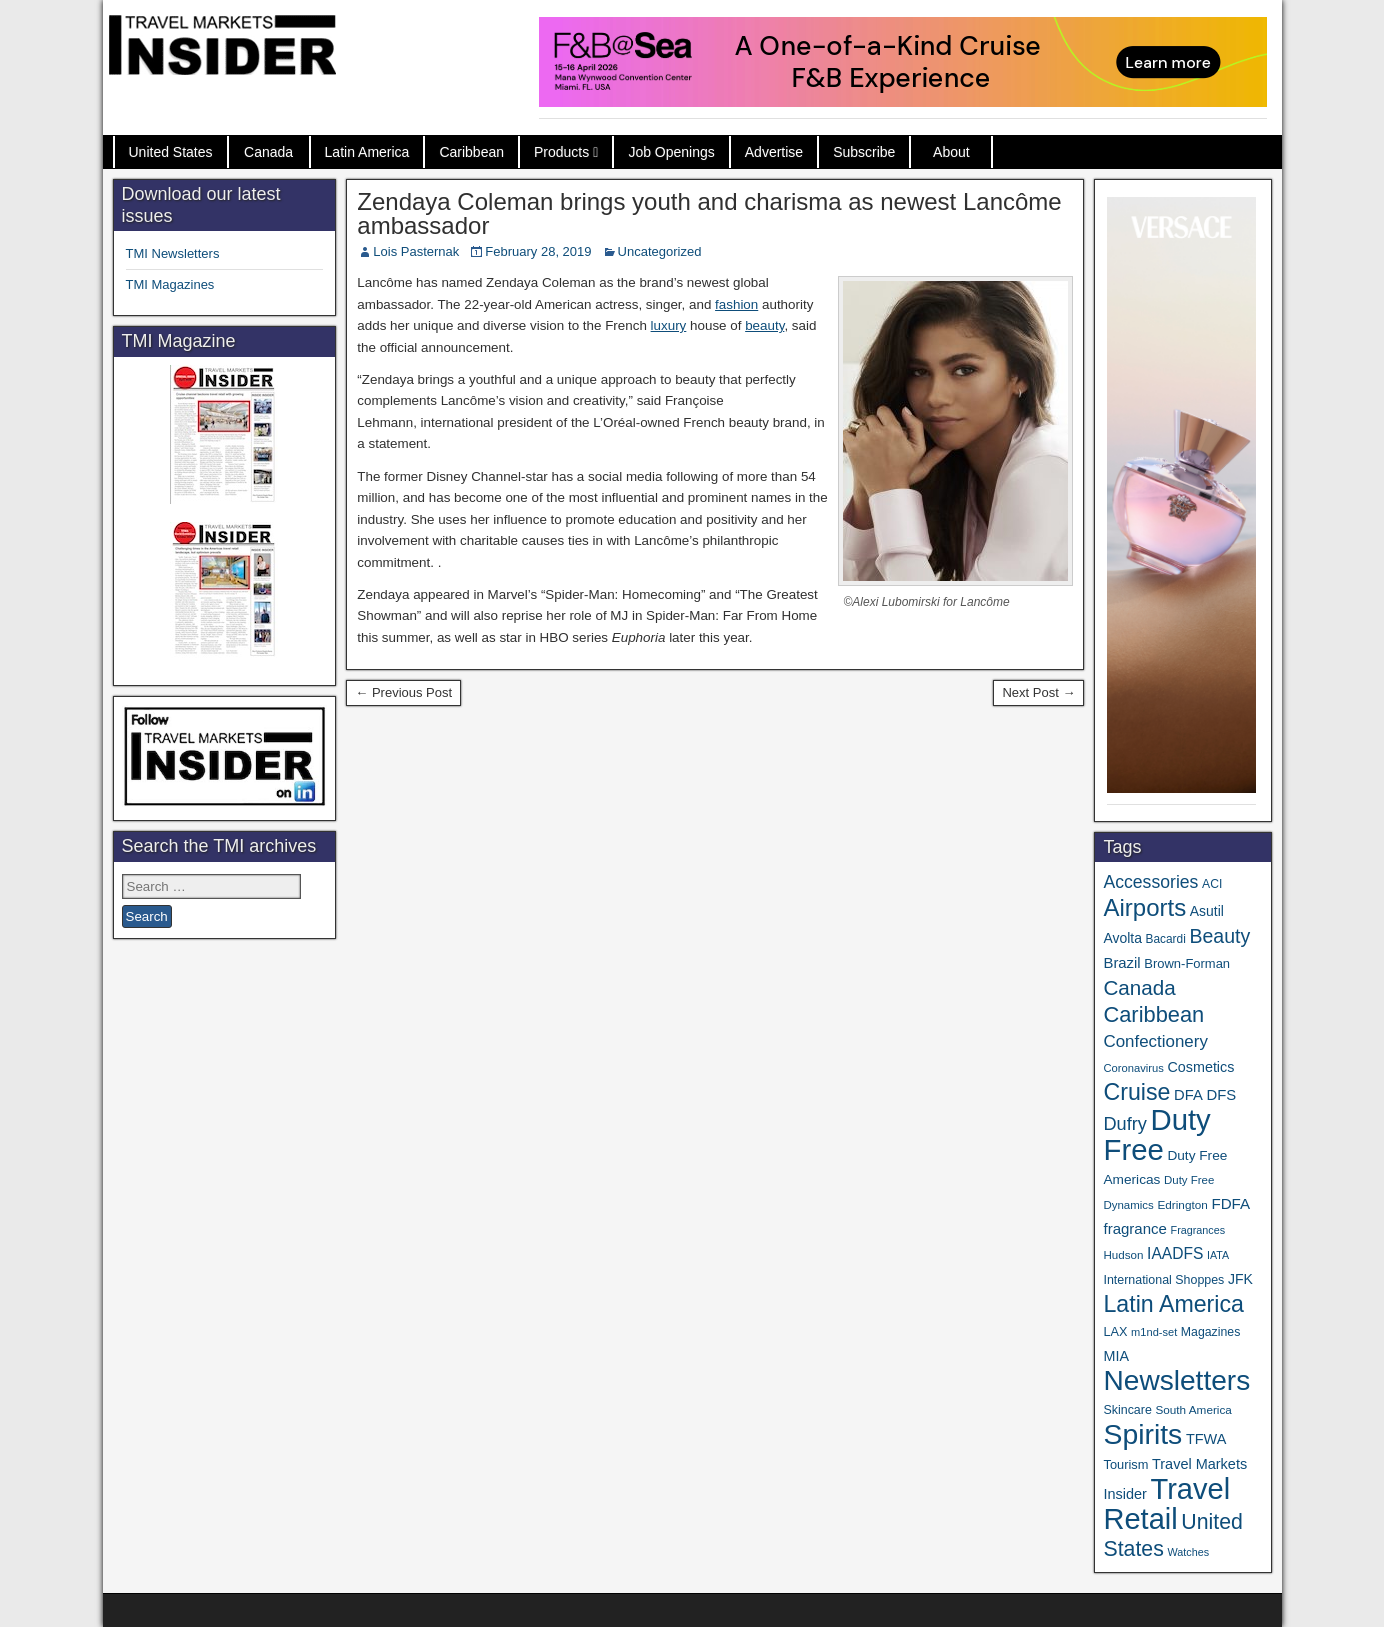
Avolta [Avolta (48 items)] (1122, 938)
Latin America (367, 152)
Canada (268, 152)
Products (561, 152)
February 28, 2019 (538, 251)
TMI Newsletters (173, 253)
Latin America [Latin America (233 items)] (1173, 1304)
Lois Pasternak (416, 251)
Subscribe (864, 152)
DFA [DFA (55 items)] (1188, 1095)
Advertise (774, 152)
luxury (669, 325)
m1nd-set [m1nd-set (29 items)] (1154, 1332)
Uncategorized (660, 251)
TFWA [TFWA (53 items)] (1206, 1439)
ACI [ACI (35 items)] (1212, 884)
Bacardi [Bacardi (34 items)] (1166, 939)
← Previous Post (403, 692)
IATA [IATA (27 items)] (1218, 1255)
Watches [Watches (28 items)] (1188, 1552)
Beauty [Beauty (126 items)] (1219, 936)
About (951, 152)
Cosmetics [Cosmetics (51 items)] (1201, 1067)
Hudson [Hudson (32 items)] (1123, 1254)
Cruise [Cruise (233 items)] (1136, 1092)
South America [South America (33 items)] (1193, 1409)
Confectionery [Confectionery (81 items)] (1155, 1041)
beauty (764, 325)
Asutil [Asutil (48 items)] (1207, 911)
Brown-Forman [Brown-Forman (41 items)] (1187, 963)
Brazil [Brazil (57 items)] (1121, 963)
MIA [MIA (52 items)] (1115, 1356)
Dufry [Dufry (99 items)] (1124, 1124)
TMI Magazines (170, 284)
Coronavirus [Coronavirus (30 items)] (1133, 1068)
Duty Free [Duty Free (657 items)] (1156, 1134)
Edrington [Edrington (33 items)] (1182, 1204)
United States (171, 152)
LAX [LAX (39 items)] (1115, 1331)
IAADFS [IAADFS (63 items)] (1175, 1253)
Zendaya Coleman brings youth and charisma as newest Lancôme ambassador (709, 213)
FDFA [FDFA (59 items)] (1230, 1203)
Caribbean (471, 152)
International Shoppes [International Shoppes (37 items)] (1163, 1280)
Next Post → (1038, 692)
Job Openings (671, 152)
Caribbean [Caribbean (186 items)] (1153, 1014)
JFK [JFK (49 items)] (1240, 1279)
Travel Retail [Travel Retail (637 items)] (1166, 1504)
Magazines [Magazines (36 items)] (1210, 1332)
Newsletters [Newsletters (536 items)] (1176, 1380)
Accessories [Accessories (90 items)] (1150, 882)
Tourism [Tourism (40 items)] (1125, 1464)
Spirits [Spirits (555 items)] (1142, 1434)
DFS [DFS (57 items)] (1221, 1095)
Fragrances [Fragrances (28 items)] (1198, 1230)
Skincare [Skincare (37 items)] (1127, 1410)
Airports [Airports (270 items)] (1144, 907)
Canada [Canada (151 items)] (1139, 987)
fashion (736, 304)
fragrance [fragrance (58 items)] (1134, 1228)
